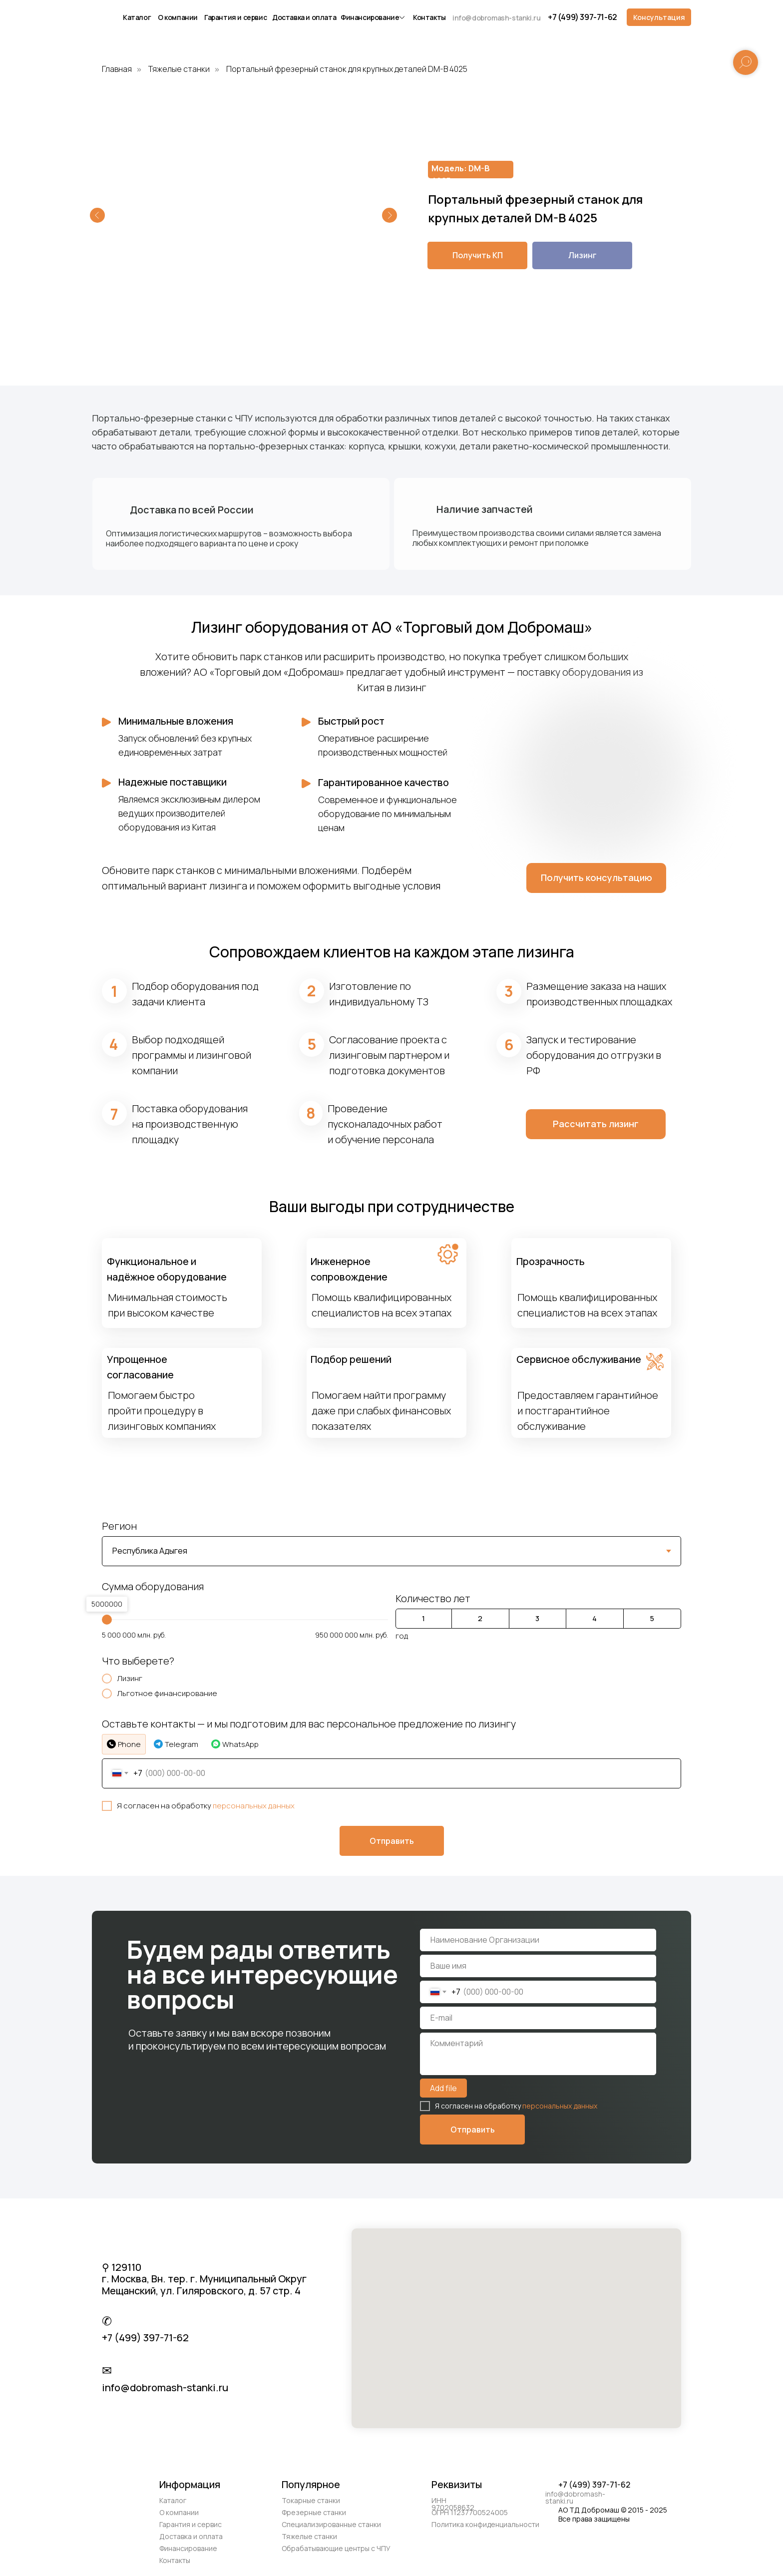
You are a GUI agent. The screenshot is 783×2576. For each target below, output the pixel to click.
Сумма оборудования (153, 1586)
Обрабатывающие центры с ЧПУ (336, 2548)
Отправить (472, 2129)
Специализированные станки (331, 2524)
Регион (119, 1526)
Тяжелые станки (179, 69)
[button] (659, 17)
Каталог (137, 17)
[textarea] (538, 2054)
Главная (117, 69)
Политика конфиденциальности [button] (485, 2524)
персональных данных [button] (254, 1805)
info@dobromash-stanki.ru (496, 17)
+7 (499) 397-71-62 (582, 16)
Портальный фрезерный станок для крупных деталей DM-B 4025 (346, 69)
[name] (538, 1940)
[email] (538, 2018)
